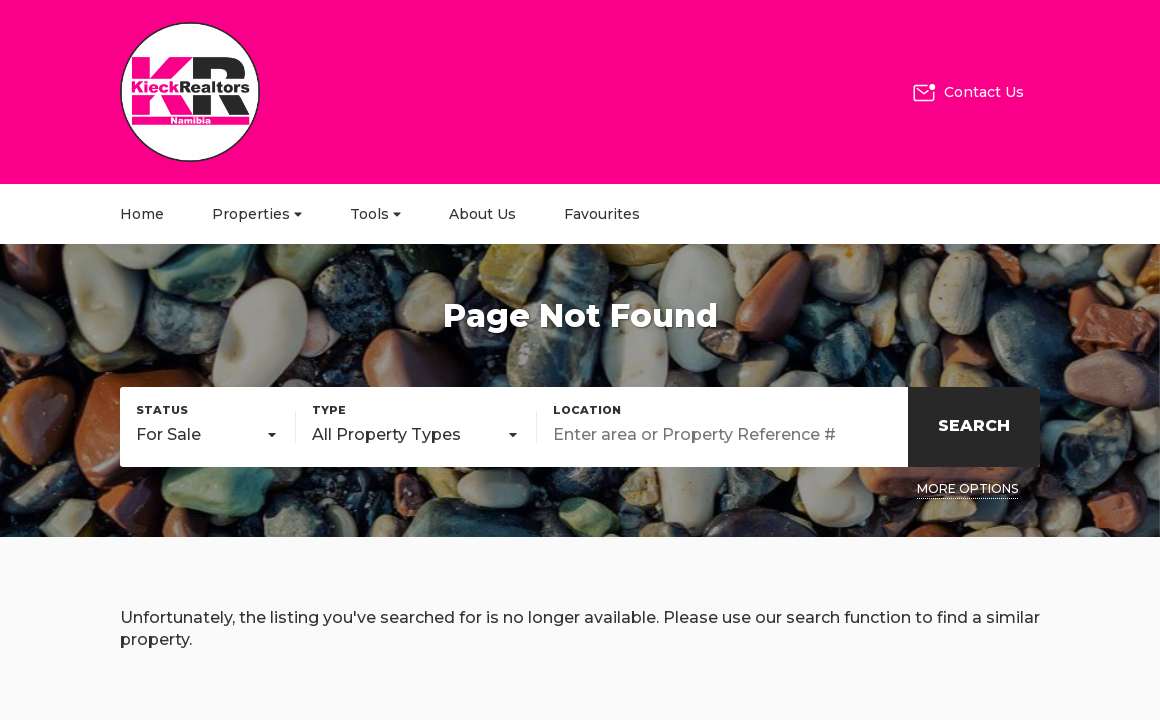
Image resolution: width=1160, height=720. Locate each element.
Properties (257, 214)
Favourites (602, 214)
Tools (375, 214)
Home (142, 214)
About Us (482, 214)
